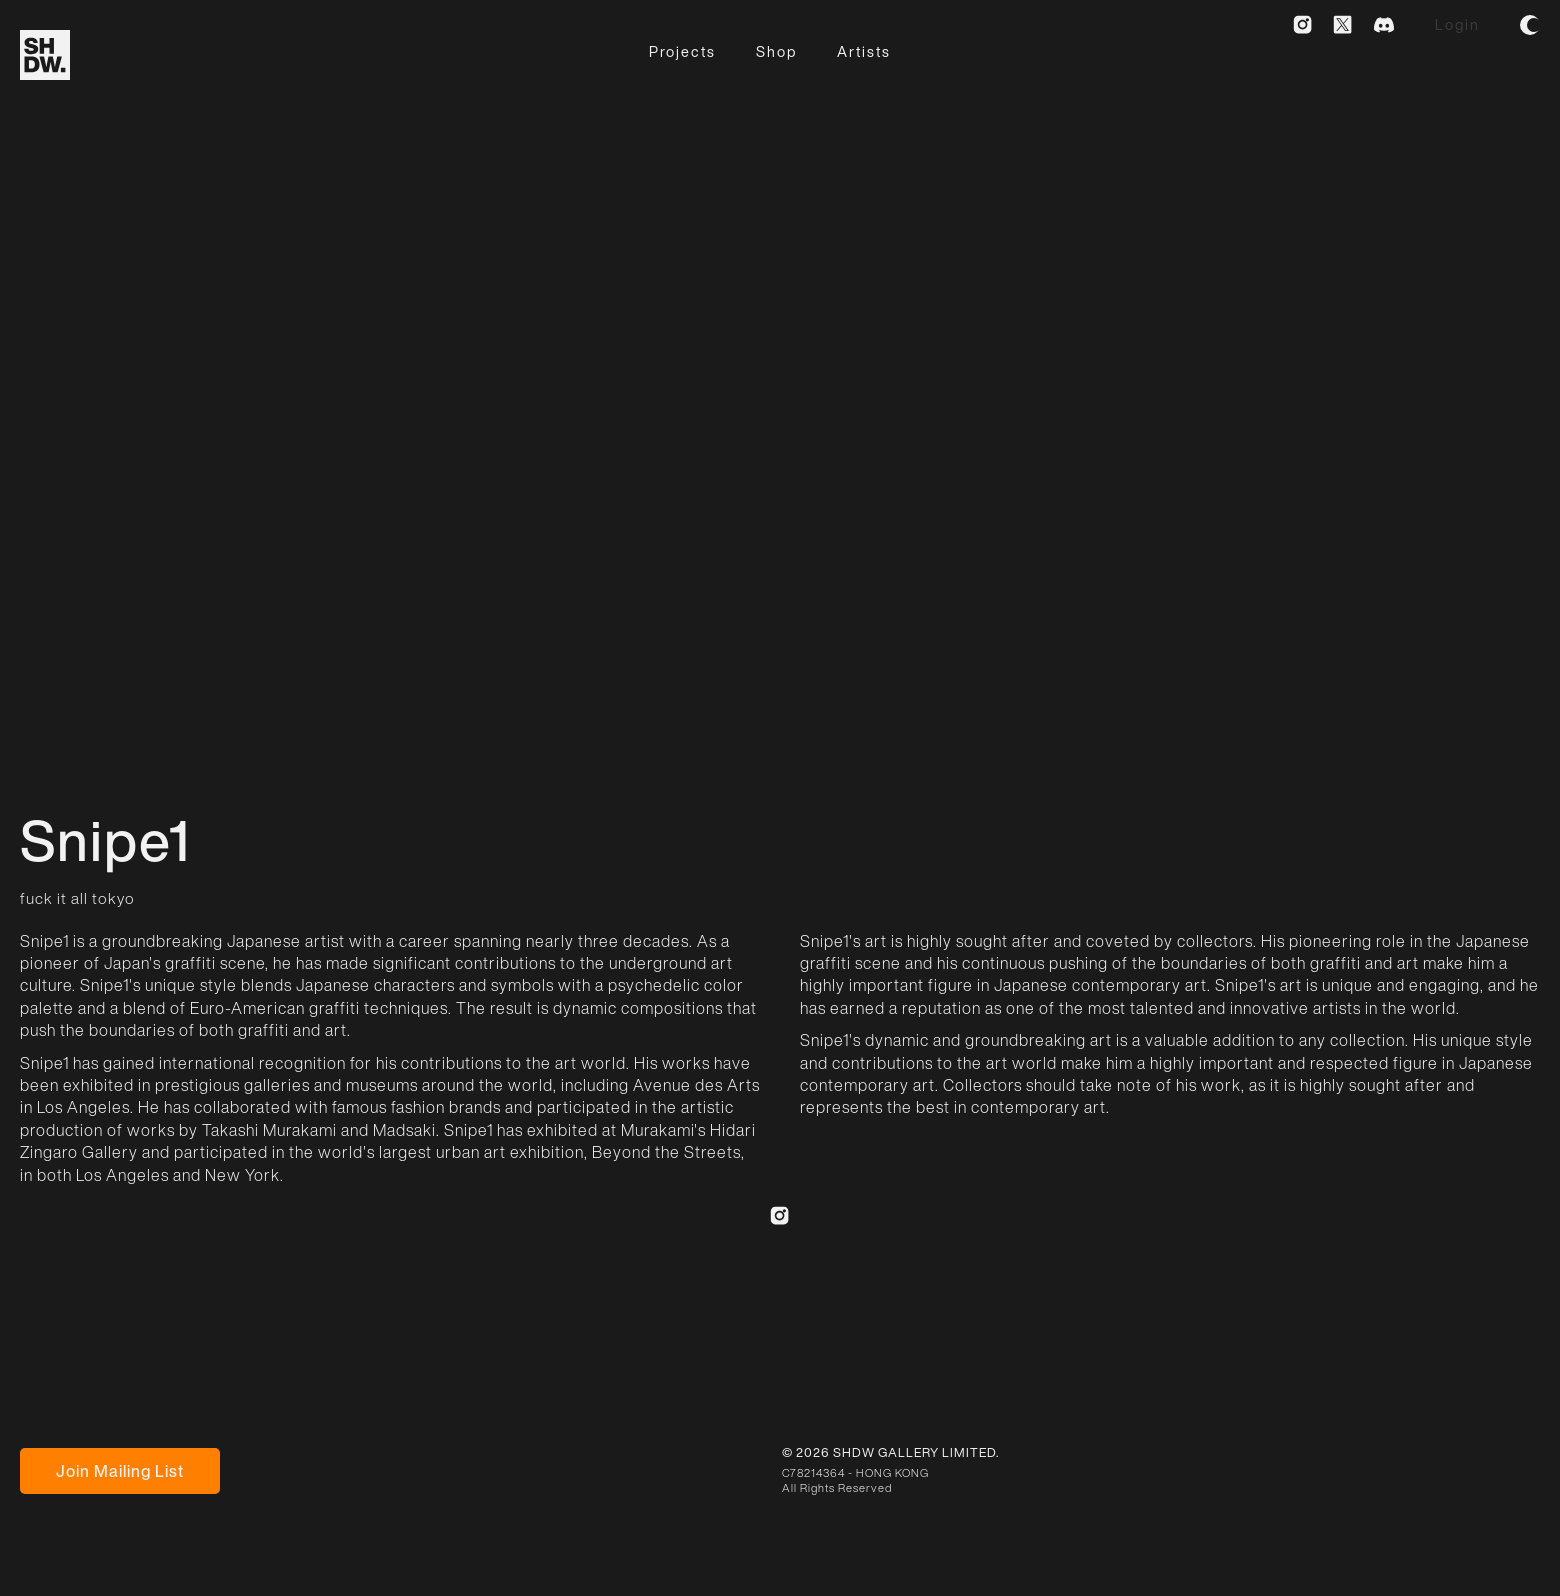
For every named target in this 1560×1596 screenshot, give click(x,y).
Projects (682, 51)
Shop (776, 51)
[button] (1530, 25)
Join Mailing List (120, 1471)
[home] (45, 55)
